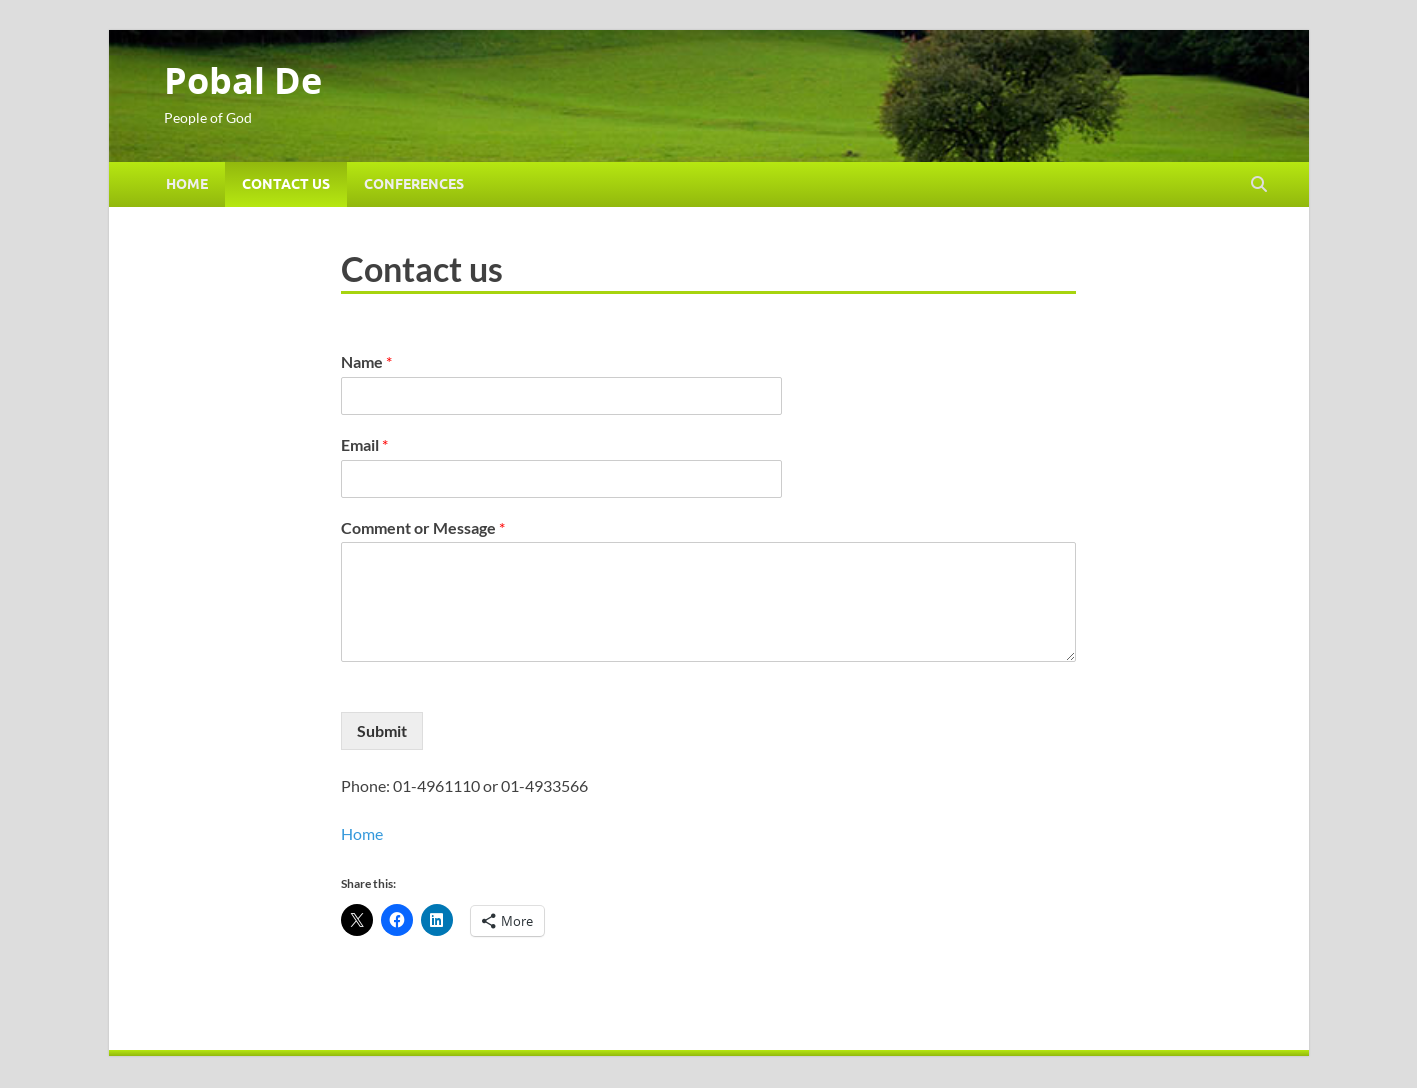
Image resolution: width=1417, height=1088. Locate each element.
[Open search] (1259, 185)
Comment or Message (423, 527)
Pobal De (243, 80)
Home (187, 184)
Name (366, 361)
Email (364, 444)
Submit (382, 730)
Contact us (286, 184)
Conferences (414, 184)
